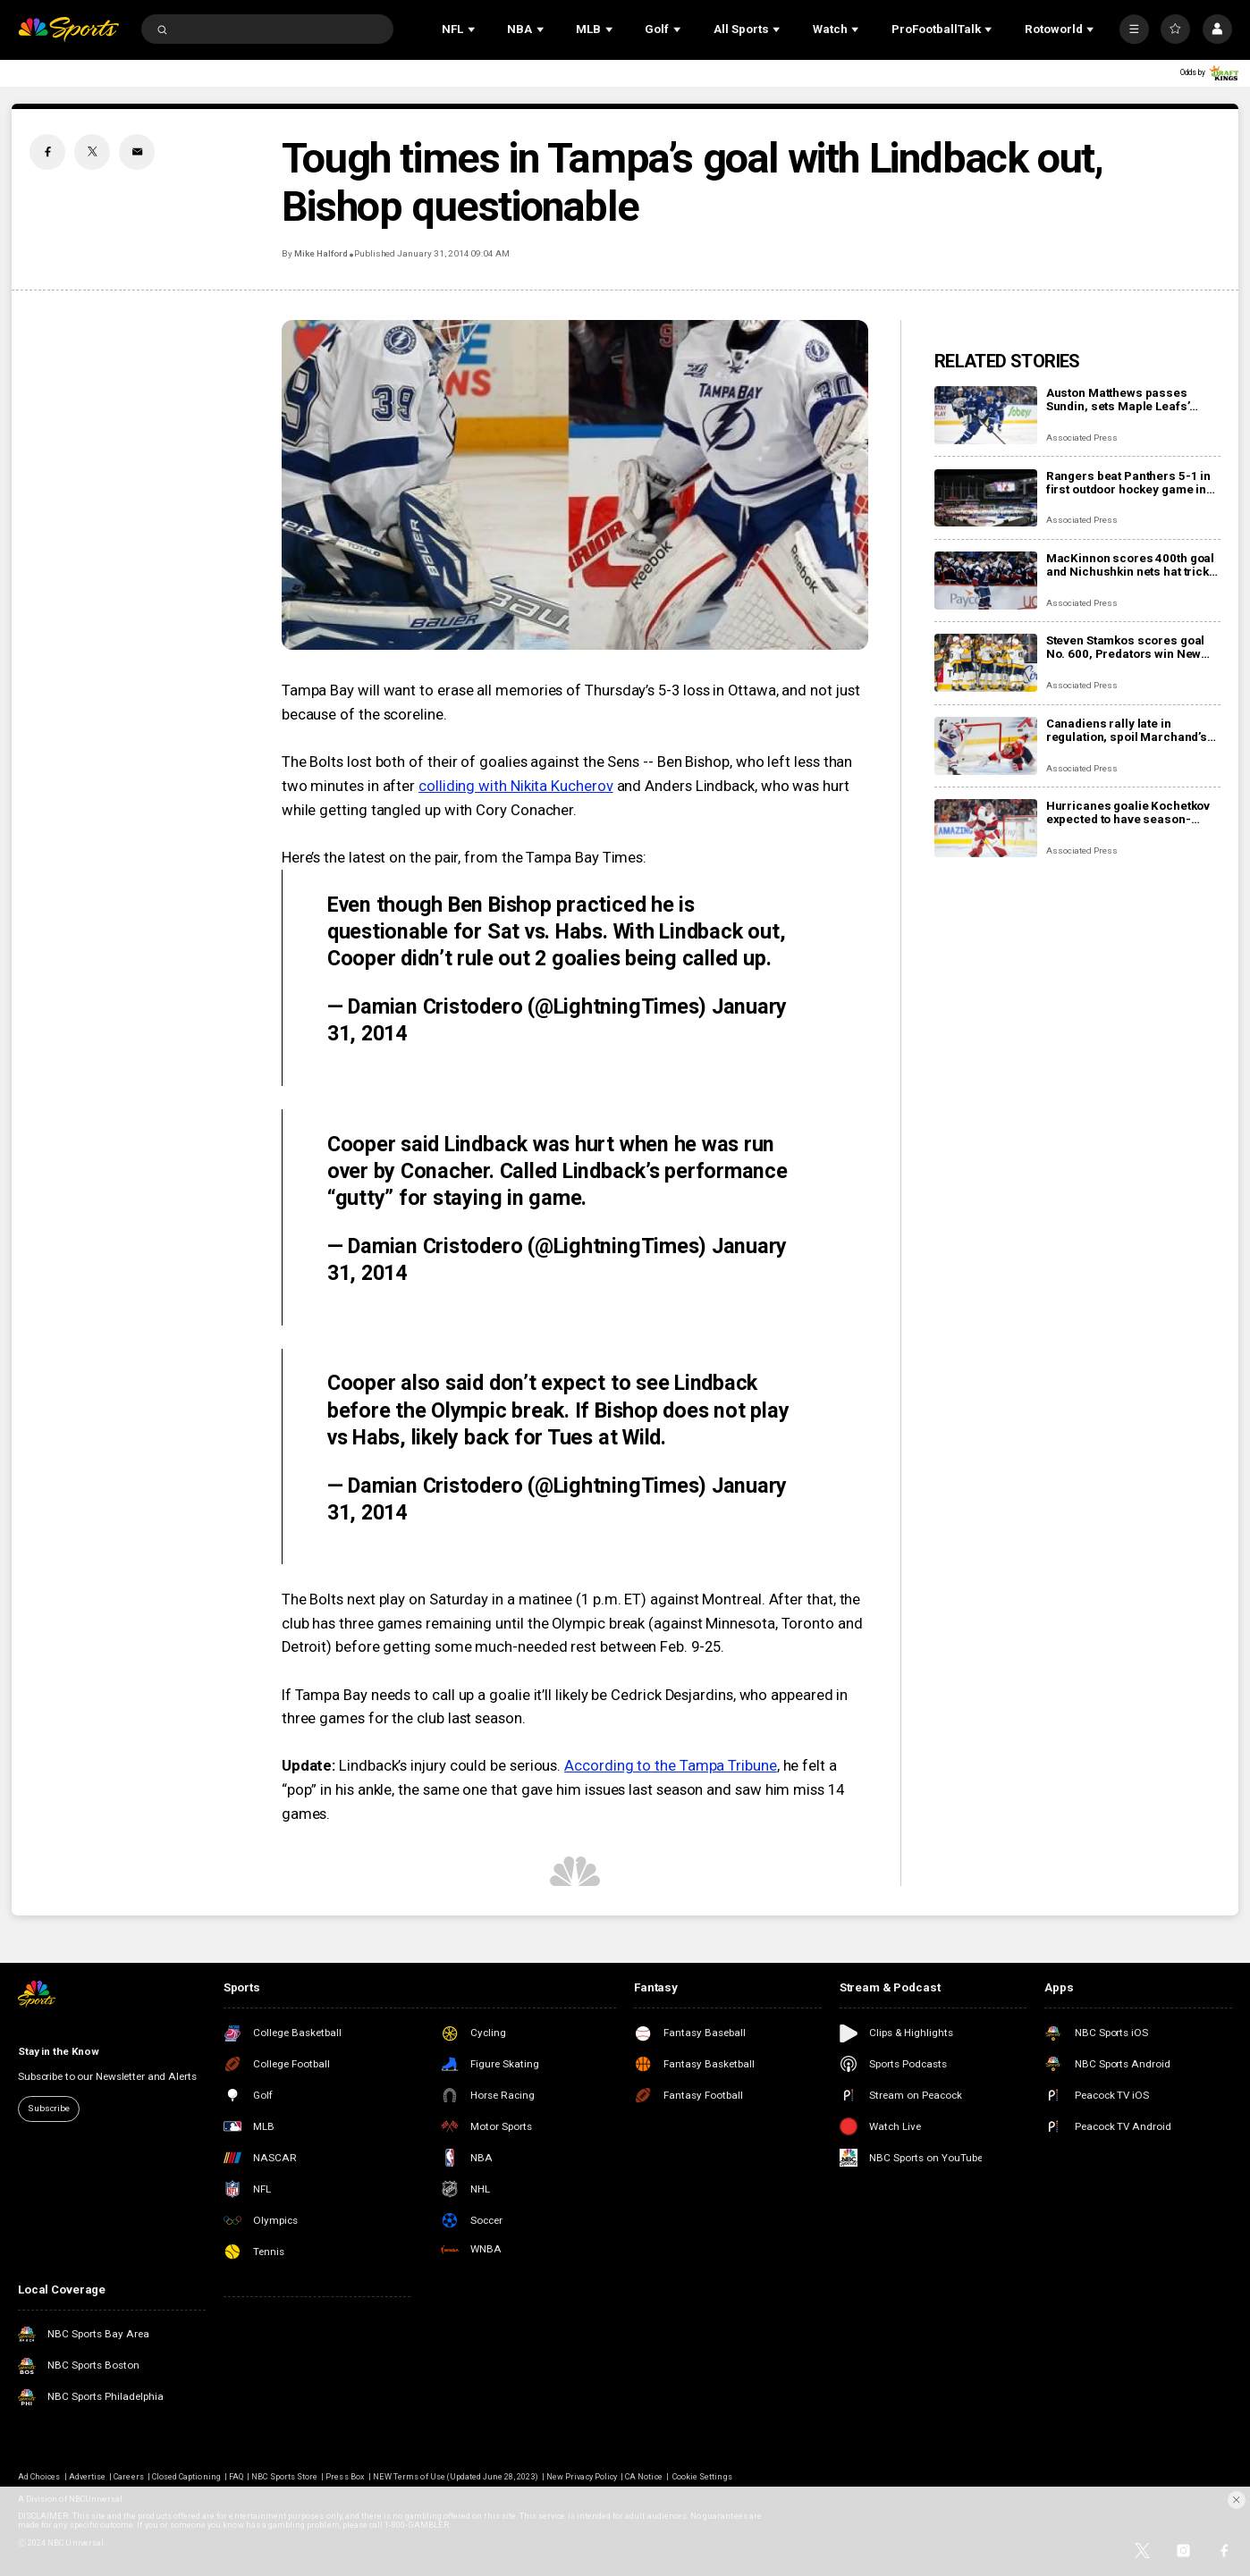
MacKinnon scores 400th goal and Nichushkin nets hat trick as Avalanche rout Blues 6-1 (1130, 564)
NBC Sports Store (284, 2476)
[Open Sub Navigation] (473, 29)
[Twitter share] (92, 152)
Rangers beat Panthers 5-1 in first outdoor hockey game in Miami (1128, 482)
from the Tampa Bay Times (553, 857)
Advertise (87, 2476)
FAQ (236, 2476)
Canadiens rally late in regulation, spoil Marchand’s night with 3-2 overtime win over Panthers (1126, 730)
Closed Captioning (186, 2476)
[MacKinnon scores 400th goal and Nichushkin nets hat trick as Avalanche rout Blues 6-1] (985, 580)
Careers (128, 2476)
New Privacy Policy (581, 2476)
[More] (1134, 29)
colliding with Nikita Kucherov (515, 786)
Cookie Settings (702, 2476)
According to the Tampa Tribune (670, 1765)
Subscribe (49, 2108)
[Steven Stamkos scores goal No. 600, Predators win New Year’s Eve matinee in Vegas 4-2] (985, 663)
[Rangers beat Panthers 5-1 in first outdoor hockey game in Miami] (985, 498)
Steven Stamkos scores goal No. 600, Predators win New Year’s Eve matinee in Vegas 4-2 (1132, 647)
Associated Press (1082, 437)
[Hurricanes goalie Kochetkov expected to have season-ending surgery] (985, 828)
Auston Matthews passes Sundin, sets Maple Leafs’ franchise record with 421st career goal (1124, 399)
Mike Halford (320, 253)
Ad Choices (39, 2476)
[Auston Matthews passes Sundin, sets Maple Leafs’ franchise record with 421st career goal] (985, 415)
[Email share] (137, 152)
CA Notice (643, 2476)
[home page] (68, 29)
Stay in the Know (58, 2051)
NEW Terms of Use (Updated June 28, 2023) (455, 2476)
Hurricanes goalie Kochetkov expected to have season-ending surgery (1128, 812)
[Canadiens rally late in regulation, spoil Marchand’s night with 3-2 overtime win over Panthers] (985, 746)
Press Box (344, 2476)
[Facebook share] (47, 152)
